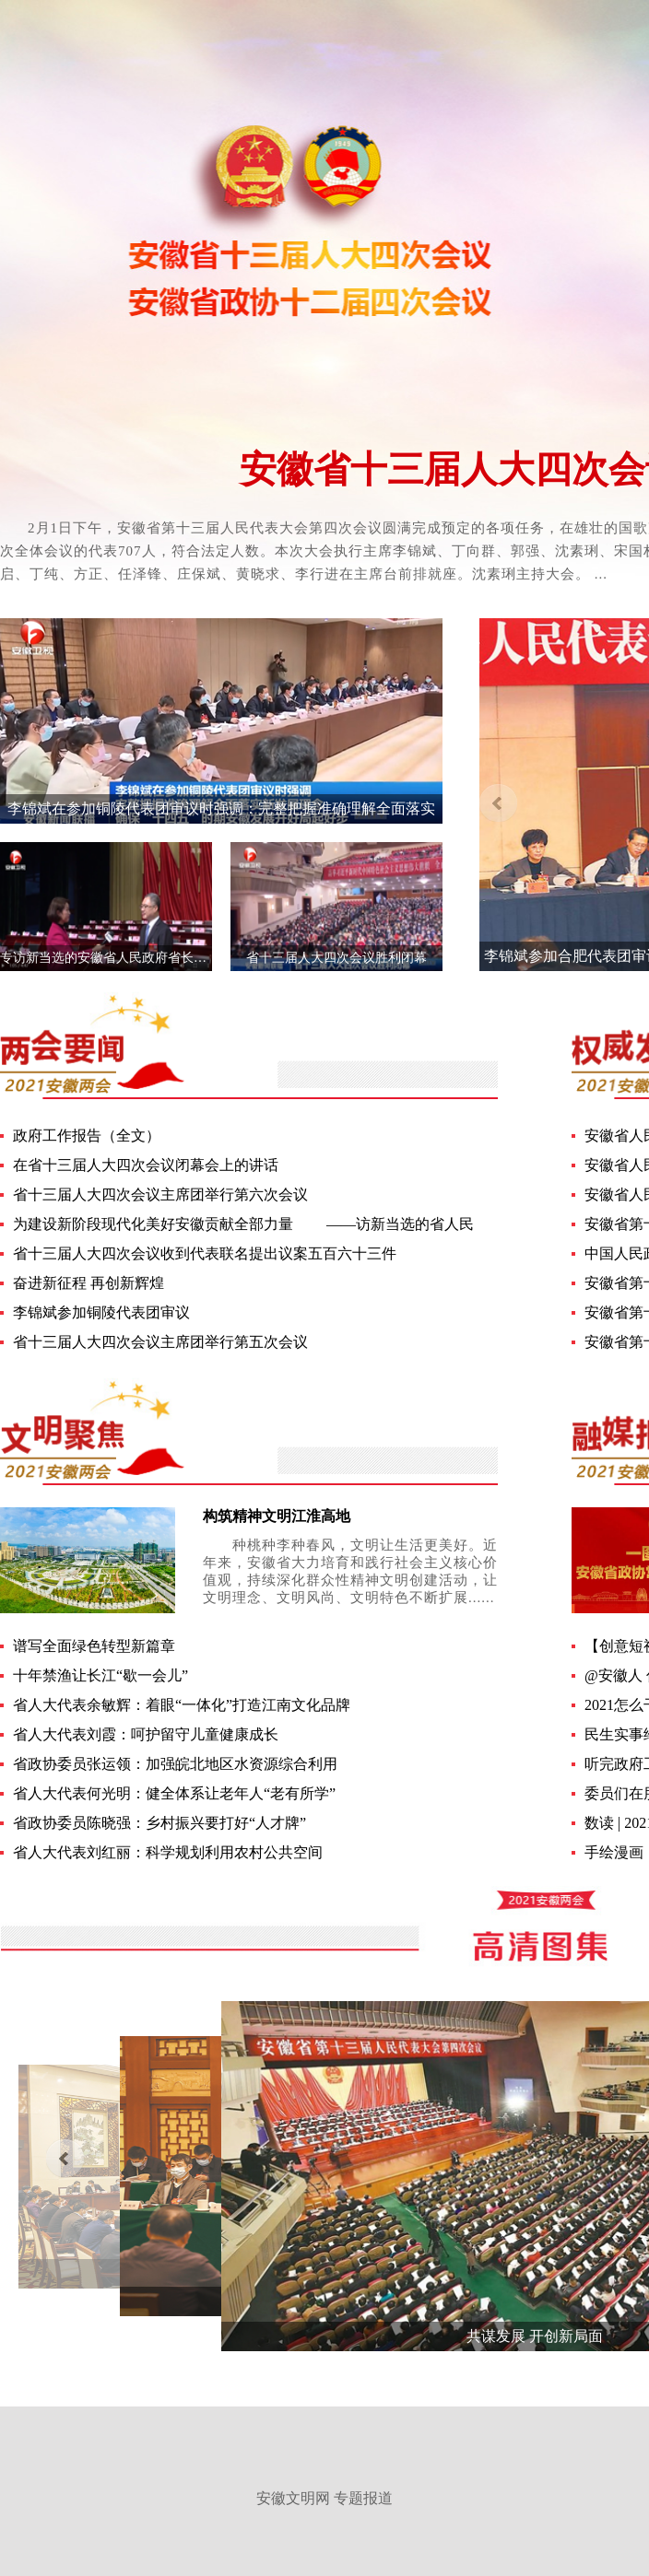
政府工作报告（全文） (86, 1135)
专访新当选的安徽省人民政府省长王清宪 (116, 958)
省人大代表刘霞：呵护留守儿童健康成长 (145, 1734)
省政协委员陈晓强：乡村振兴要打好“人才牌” (159, 1823)
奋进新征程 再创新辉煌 (88, 1283)
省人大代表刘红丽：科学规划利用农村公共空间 (168, 1852)
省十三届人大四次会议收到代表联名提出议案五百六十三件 (204, 1253)
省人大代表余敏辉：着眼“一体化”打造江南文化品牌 (181, 1705)
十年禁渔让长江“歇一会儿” (100, 1675)
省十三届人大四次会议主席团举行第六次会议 (160, 1194)
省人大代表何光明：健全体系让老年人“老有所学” (174, 1793)
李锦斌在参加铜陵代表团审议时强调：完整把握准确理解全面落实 (221, 808)
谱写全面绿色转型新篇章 (94, 1646)
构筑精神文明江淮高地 (276, 1516)
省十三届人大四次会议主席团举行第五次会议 (160, 1342)
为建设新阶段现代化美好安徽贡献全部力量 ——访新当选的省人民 (243, 1224)
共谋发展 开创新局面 (534, 2336)
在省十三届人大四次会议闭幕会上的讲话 (145, 1165)
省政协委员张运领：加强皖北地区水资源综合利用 (175, 1764)
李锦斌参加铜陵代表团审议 (101, 1312)
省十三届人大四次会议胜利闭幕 (336, 958)
